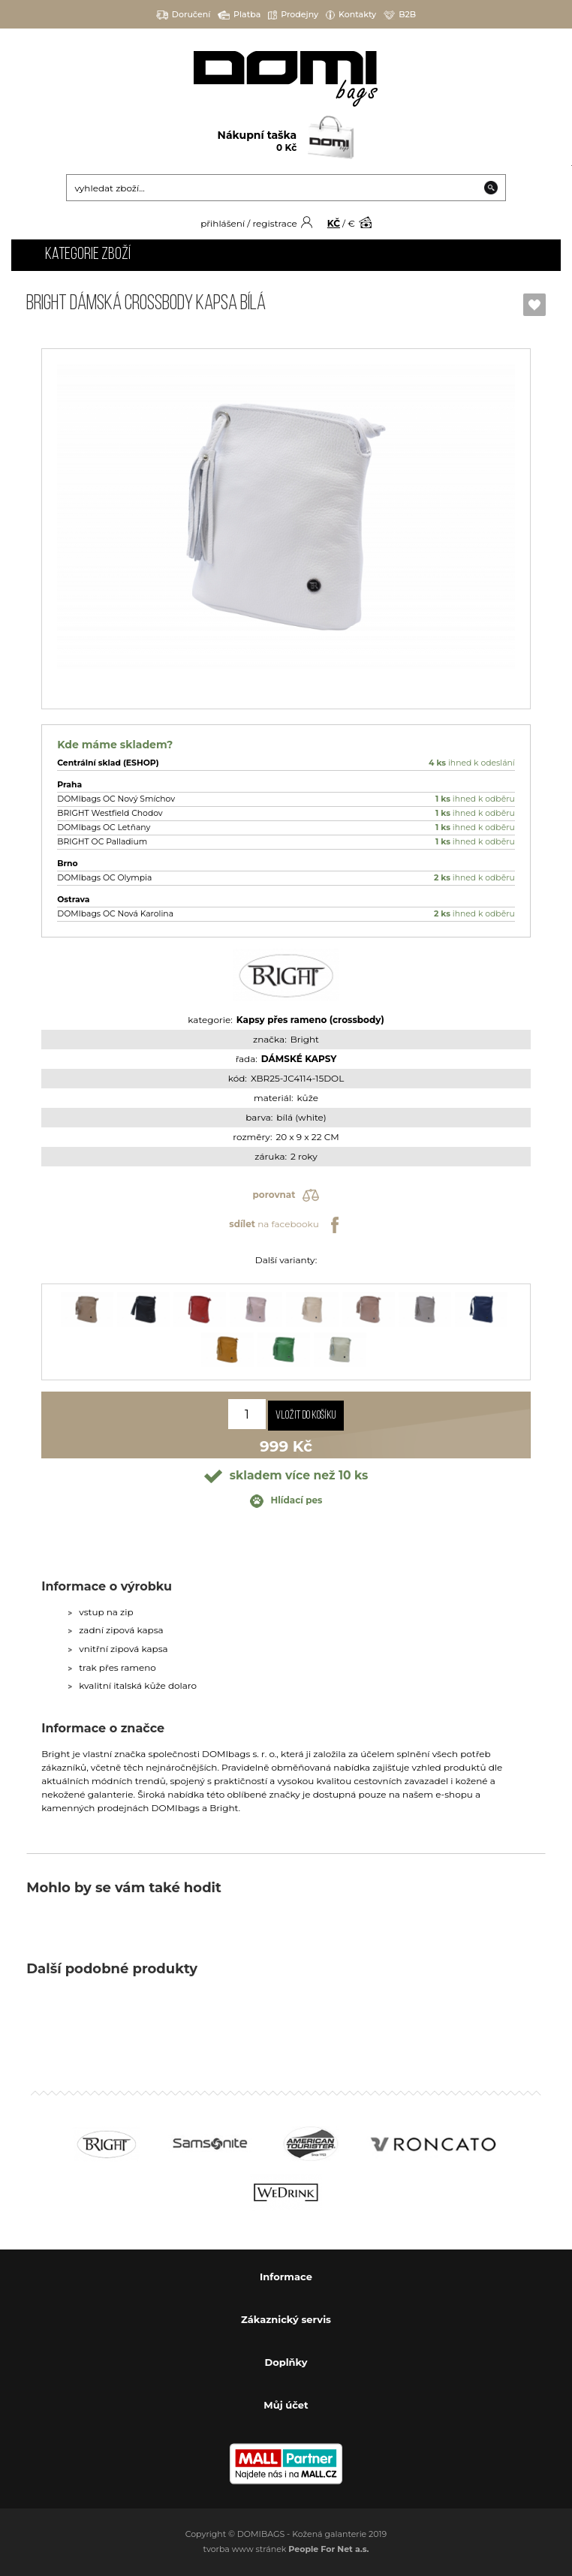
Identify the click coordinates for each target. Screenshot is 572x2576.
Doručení (183, 15)
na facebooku (285, 1225)
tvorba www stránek (286, 2549)
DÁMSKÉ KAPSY (299, 1058)
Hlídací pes (286, 1501)
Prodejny (293, 15)
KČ (333, 223)
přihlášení (222, 223)
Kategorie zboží (88, 254)
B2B (400, 15)
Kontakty (351, 15)
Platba (239, 15)
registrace (274, 223)
